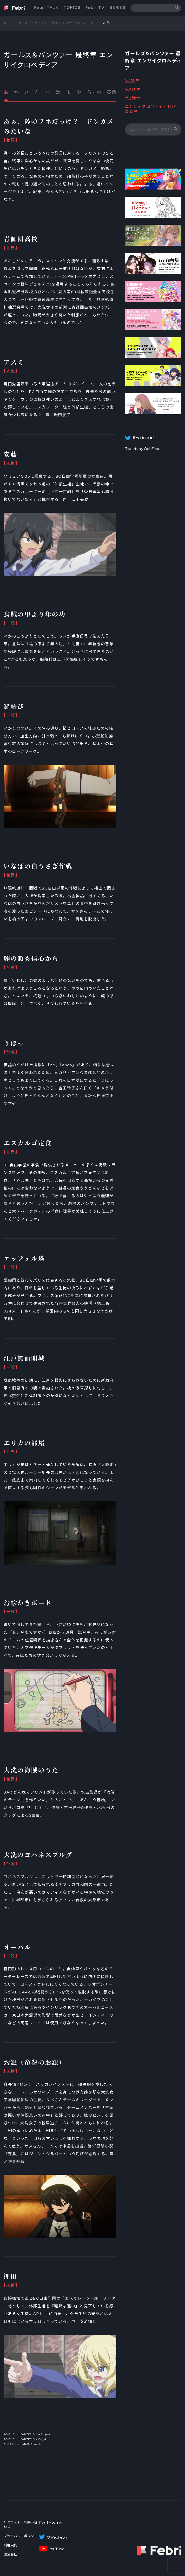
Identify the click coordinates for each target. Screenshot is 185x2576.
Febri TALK (46, 7)
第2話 (130, 89)
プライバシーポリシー (20, 2536)
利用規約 (10, 2545)
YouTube (57, 2549)
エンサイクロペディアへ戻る (152, 109)
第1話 (130, 80)
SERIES (118, 7)
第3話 (130, 98)
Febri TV (95, 7)
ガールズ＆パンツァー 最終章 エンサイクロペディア (56, 23)
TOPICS (72, 7)
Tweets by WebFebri (142, 448)
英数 (111, 92)
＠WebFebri (56, 2537)
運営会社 (10, 2554)
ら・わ (94, 92)
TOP (7, 23)
